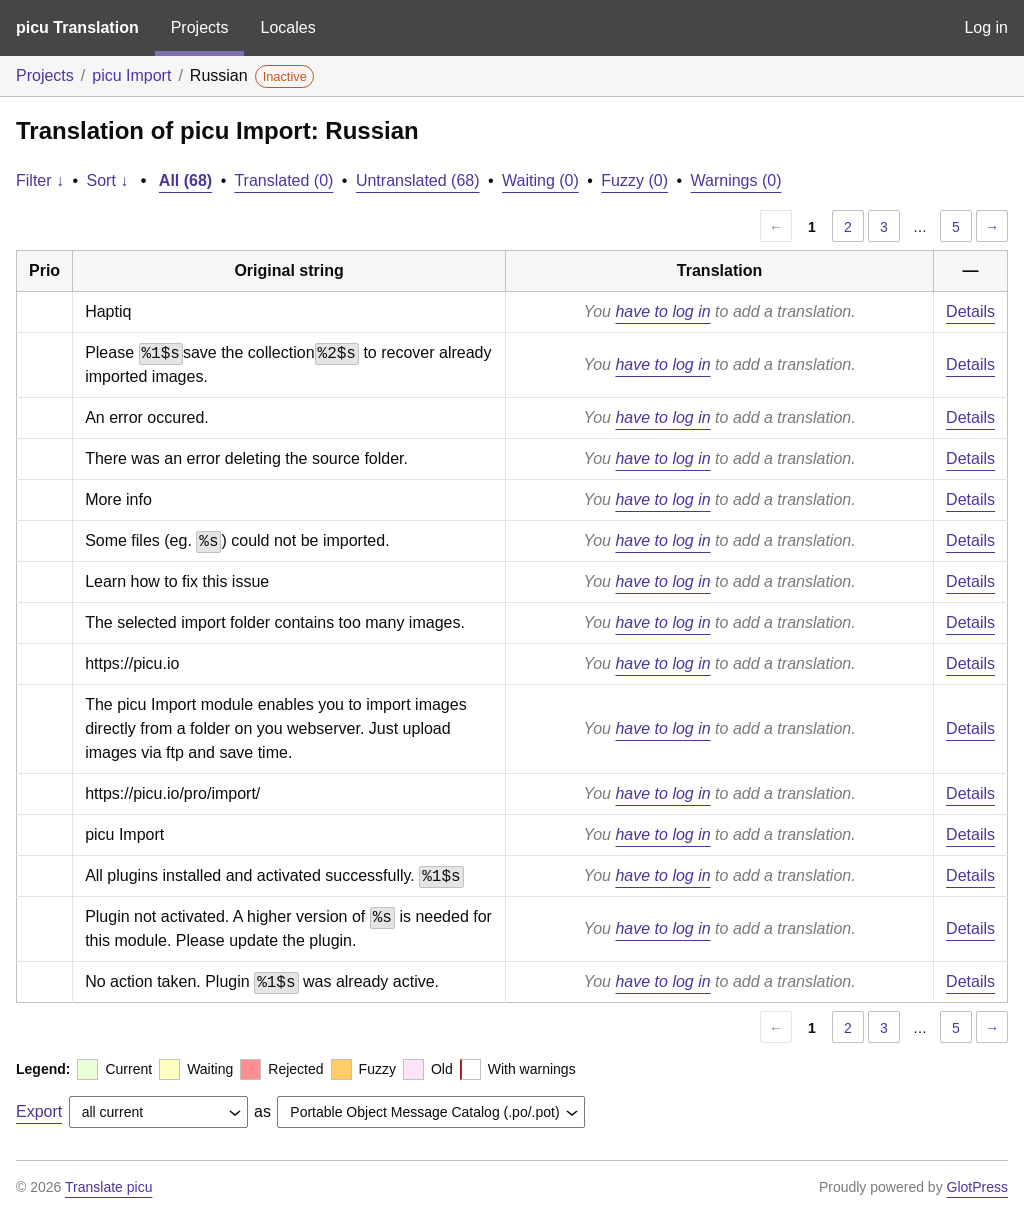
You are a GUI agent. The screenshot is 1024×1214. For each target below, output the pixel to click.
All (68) (185, 180)
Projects (200, 27)
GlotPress (977, 1187)
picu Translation (77, 27)
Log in (986, 27)
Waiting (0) (540, 180)
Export (39, 1111)
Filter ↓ (40, 180)
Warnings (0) (736, 180)
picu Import (131, 75)
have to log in (662, 311)
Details (970, 311)
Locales (287, 27)
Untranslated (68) (418, 180)
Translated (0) (283, 180)
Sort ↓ (108, 180)
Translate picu (108, 1187)
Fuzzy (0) (634, 180)
